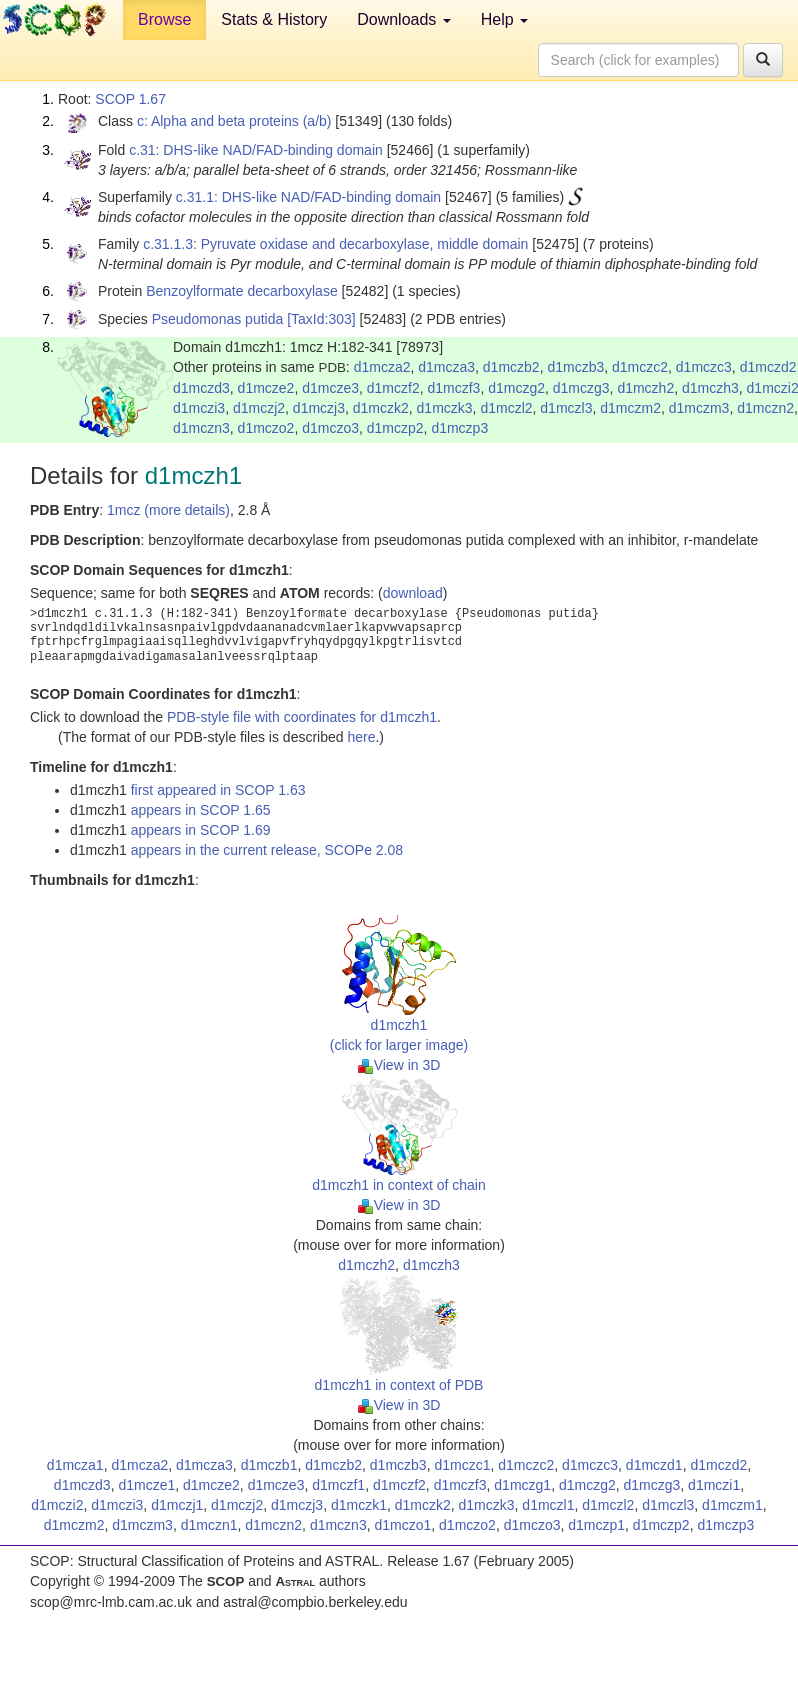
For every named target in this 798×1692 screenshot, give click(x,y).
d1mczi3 (199, 408)
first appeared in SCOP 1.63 (218, 790)
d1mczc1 (462, 1465)
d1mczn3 (201, 428)
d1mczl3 (566, 408)
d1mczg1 (522, 1485)
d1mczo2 (266, 428)
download (413, 593)
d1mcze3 (330, 388)
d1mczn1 (209, 1525)
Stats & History (274, 19)
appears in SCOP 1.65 (201, 810)
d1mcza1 (75, 1465)
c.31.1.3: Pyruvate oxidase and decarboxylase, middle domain (335, 244)
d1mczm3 (699, 408)
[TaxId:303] (321, 319)
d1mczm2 (630, 408)
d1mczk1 (359, 1505)
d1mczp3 (459, 428)
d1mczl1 (548, 1505)
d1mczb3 (575, 367)
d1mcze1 (146, 1485)
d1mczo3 (330, 428)
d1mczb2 (511, 367)
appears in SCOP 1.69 (201, 830)
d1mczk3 (445, 408)
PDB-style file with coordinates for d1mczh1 (302, 717)
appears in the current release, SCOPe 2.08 (267, 850)
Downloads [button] (404, 19)
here (361, 737)
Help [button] (504, 19)
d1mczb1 (269, 1465)
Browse (164, 19)
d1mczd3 (201, 388)
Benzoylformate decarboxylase (241, 291)
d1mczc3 (704, 367)
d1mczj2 (259, 408)
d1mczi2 (57, 1505)
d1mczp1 (596, 1525)
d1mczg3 (581, 388)
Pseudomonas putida (218, 319)
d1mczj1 (177, 1505)
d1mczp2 (395, 428)
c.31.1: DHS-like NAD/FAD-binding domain (308, 197)
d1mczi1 (714, 1485)
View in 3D (399, 1065)
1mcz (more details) (168, 510)
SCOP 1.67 (130, 99)
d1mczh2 (645, 388)
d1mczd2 (768, 367)
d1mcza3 (446, 367)
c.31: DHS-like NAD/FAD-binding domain (256, 150)
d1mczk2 (381, 408)
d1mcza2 (382, 367)
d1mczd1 (654, 1465)
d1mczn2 (765, 408)
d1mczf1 (338, 1485)
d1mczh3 (710, 388)
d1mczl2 (506, 408)
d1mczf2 (393, 388)
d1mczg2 (516, 388)
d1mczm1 (732, 1505)
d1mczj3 (319, 408)
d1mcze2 (266, 388)
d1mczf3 (453, 388)
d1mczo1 (402, 1525)
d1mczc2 (640, 367)
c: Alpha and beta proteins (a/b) (234, 121)
